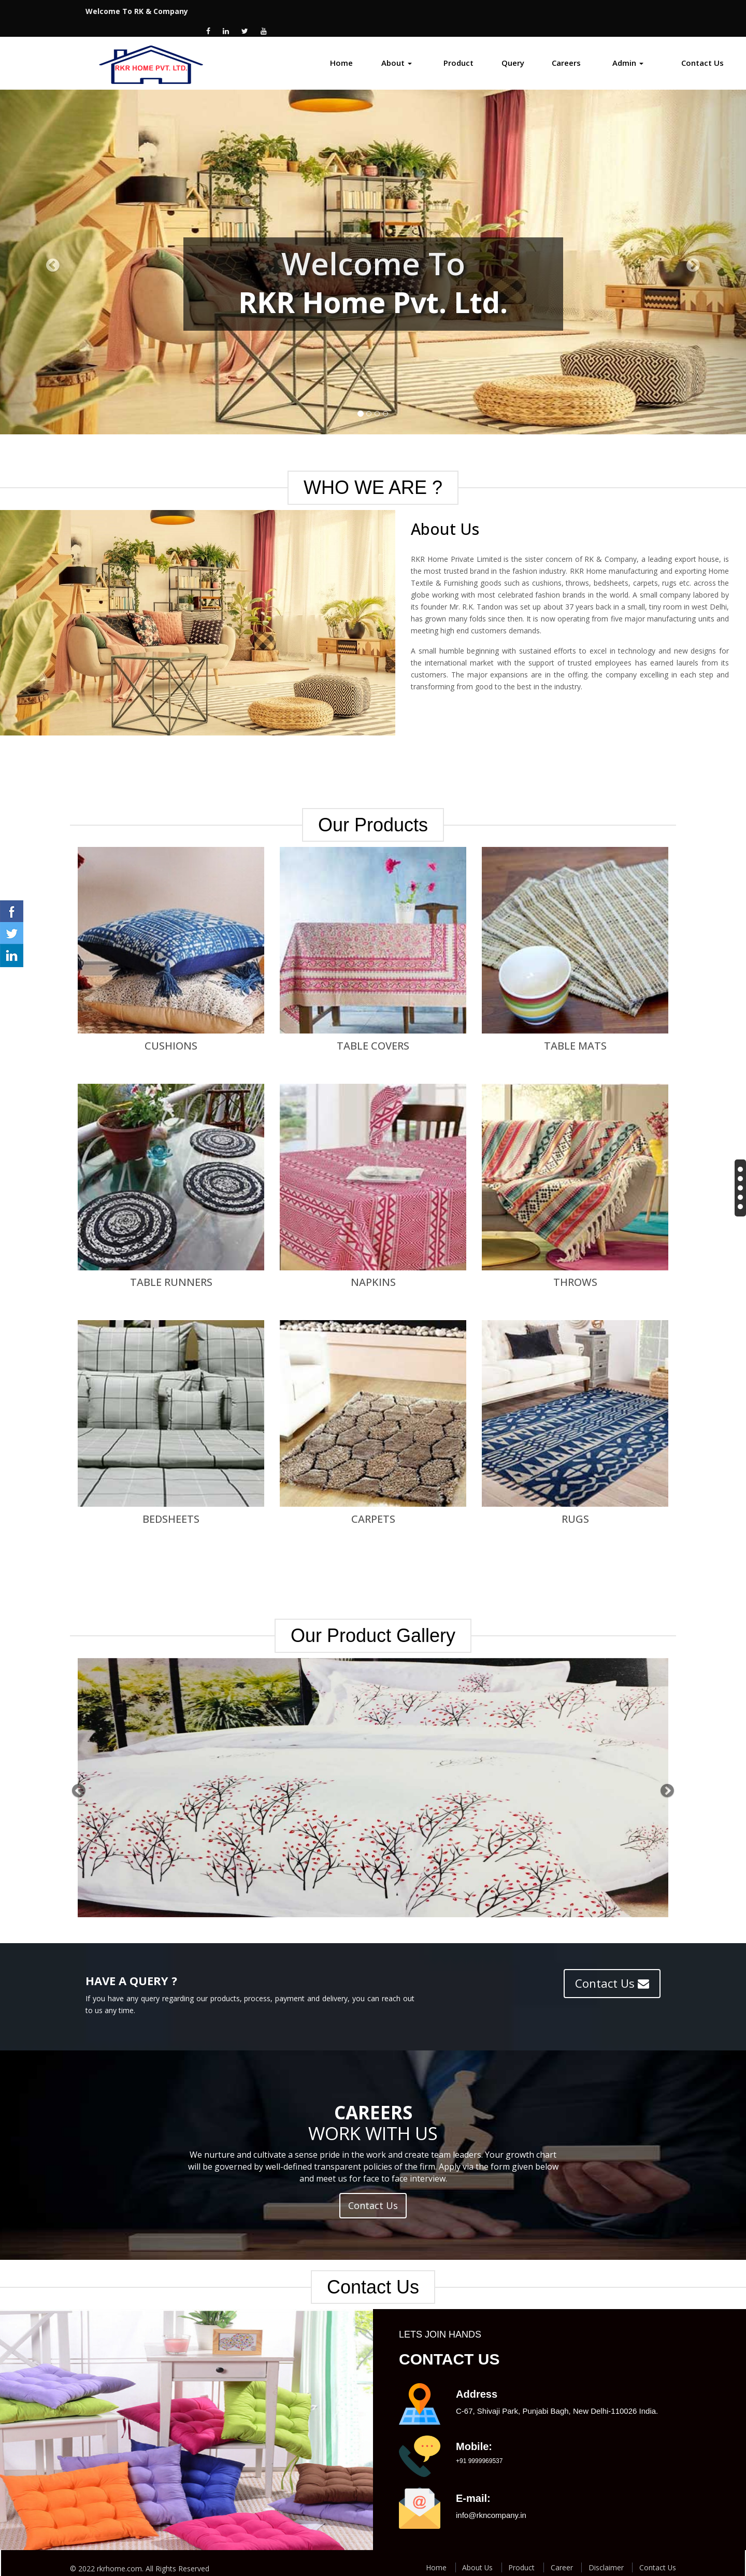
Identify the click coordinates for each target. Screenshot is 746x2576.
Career (560, 2556)
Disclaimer (605, 2556)
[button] (76, 1776)
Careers (566, 51)
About (396, 51)
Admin (627, 51)
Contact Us (702, 51)
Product (458, 51)
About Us (475, 2556)
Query (512, 51)
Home (341, 51)
